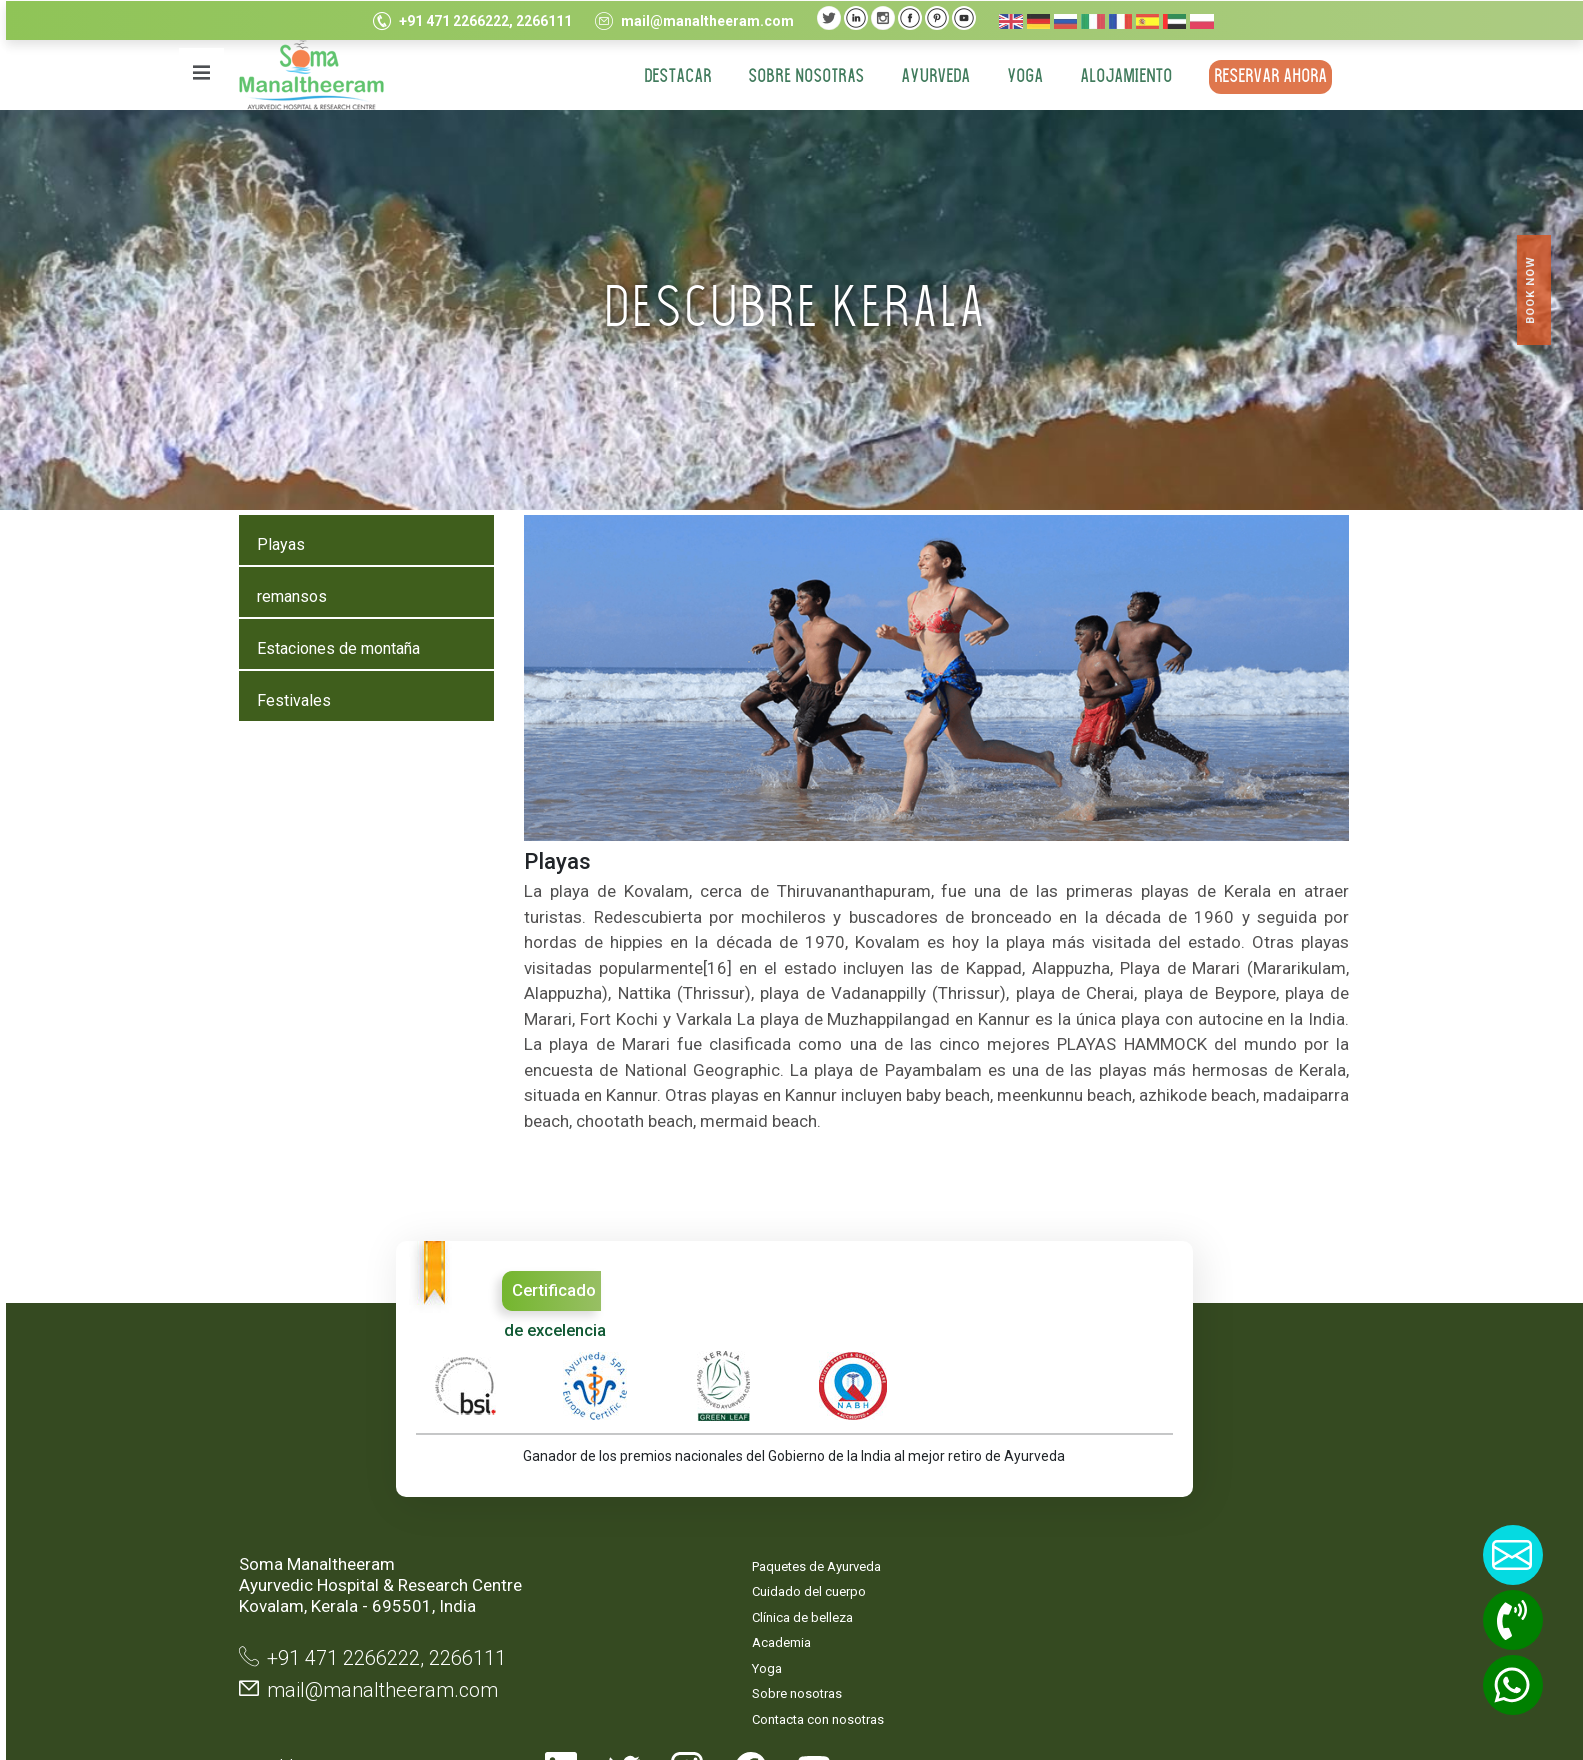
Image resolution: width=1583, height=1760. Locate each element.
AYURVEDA (933, 76)
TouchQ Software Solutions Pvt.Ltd (1262, 1677)
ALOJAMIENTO (1124, 76)
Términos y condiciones (839, 1603)
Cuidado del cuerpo (674, 1509)
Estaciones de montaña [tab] (335, 648)
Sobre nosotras (804, 76)
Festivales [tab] (291, 700)
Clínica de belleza (667, 1534)
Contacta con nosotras (683, 1636)
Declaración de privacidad (839, 1548)
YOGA (1023, 76)
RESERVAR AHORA (1268, 76)
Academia (646, 1560)
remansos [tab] (289, 596)
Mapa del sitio (834, 1493)
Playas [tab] (278, 544)
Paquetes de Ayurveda (681, 1483)
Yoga (632, 1585)
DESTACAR (675, 76)
